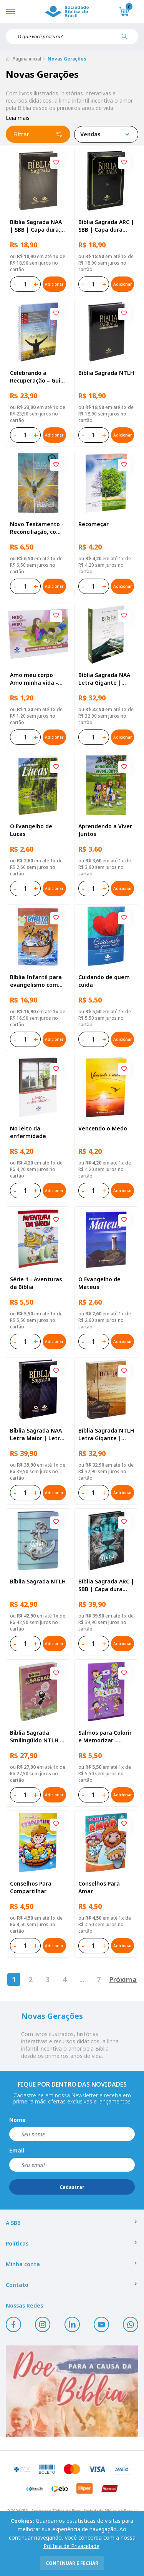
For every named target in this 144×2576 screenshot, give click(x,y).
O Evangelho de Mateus (99, 1283)
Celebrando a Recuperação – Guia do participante (37, 376)
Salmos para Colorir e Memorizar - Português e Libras (105, 1736)
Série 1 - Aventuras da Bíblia (36, 1283)
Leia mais (18, 117)
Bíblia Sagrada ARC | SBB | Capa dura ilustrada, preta (106, 226)
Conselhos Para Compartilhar (30, 1887)
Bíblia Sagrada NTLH (106, 372)
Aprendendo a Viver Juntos (105, 830)
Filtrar (38, 134)
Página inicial (27, 59)
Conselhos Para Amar (99, 1887)
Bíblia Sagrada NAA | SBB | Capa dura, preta (36, 226)
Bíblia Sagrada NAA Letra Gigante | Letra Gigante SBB (104, 679)
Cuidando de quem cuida (104, 980)
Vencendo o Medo (102, 1128)
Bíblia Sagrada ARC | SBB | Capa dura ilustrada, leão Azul (106, 1585)
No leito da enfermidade (28, 1132)
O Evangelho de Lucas (31, 830)
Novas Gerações (67, 59)
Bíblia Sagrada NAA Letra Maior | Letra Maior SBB (36, 1434)
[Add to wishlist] (56, 163)
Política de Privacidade (71, 2546)
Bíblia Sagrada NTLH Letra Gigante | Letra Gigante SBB (106, 1434)
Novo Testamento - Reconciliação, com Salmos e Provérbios (37, 528)
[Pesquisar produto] (127, 39)
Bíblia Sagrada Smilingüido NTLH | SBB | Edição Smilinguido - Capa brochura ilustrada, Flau (36, 1736)
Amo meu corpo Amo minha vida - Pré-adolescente (34, 679)
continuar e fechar (72, 2563)
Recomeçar (93, 524)
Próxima (123, 1979)
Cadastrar (72, 2187)
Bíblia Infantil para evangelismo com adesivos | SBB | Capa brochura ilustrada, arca (36, 981)
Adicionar (54, 284)
